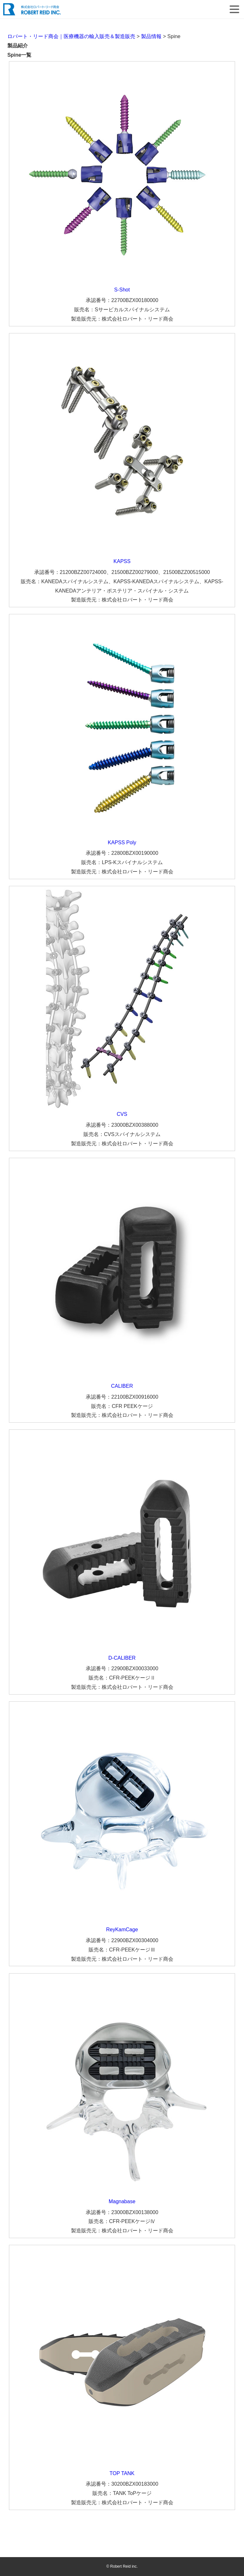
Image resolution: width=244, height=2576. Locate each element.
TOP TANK (122, 2473)
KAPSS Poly (122, 842)
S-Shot (122, 289)
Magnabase (122, 2201)
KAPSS (122, 561)
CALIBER (122, 1386)
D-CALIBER (122, 1658)
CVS (122, 1114)
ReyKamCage (122, 1929)
